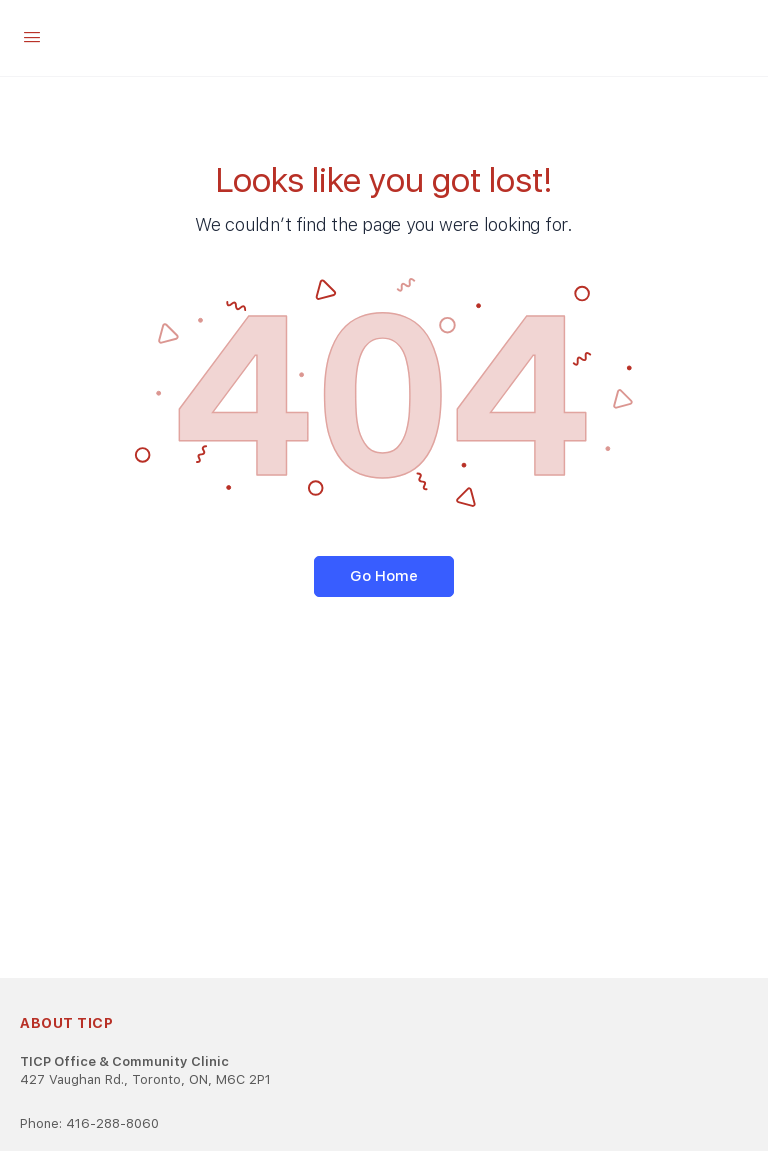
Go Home (384, 576)
